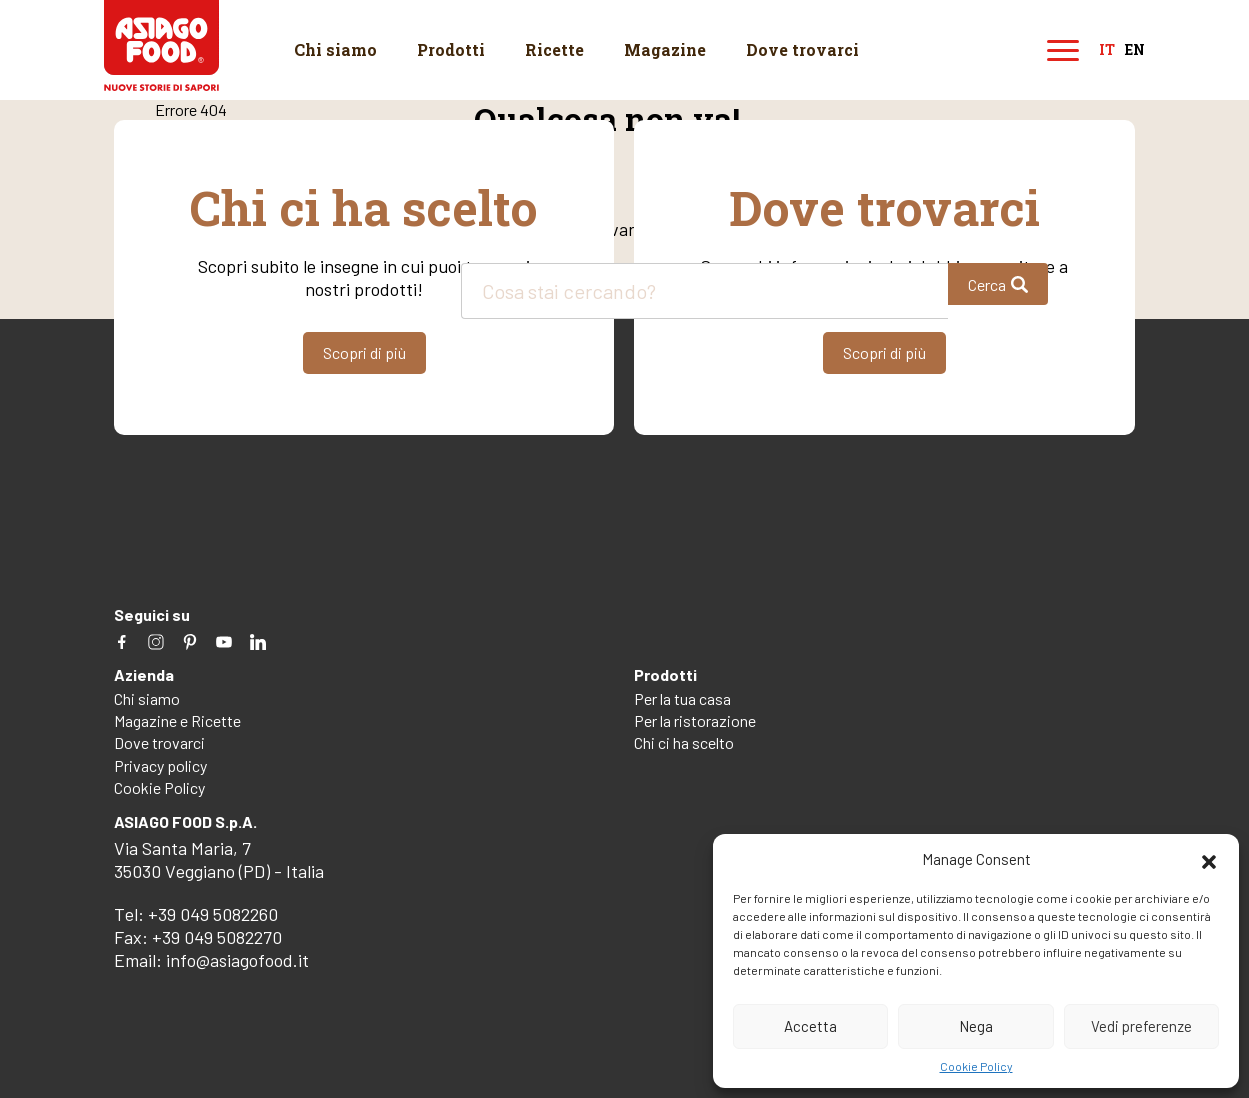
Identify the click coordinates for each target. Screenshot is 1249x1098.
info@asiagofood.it (237, 960)
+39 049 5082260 (213, 914)
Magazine (665, 49)
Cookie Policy (976, 1066)
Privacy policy (160, 765)
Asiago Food (161, 45)
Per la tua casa (682, 698)
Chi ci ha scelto (684, 742)
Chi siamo (335, 49)
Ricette (554, 49)
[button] (1209, 859)
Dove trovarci (802, 49)
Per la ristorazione (695, 720)
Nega (976, 1026)
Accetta (810, 1026)
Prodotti (451, 49)
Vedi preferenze (1141, 1026)
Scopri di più (364, 352)
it (1107, 50)
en (1135, 50)
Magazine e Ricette (177, 720)
